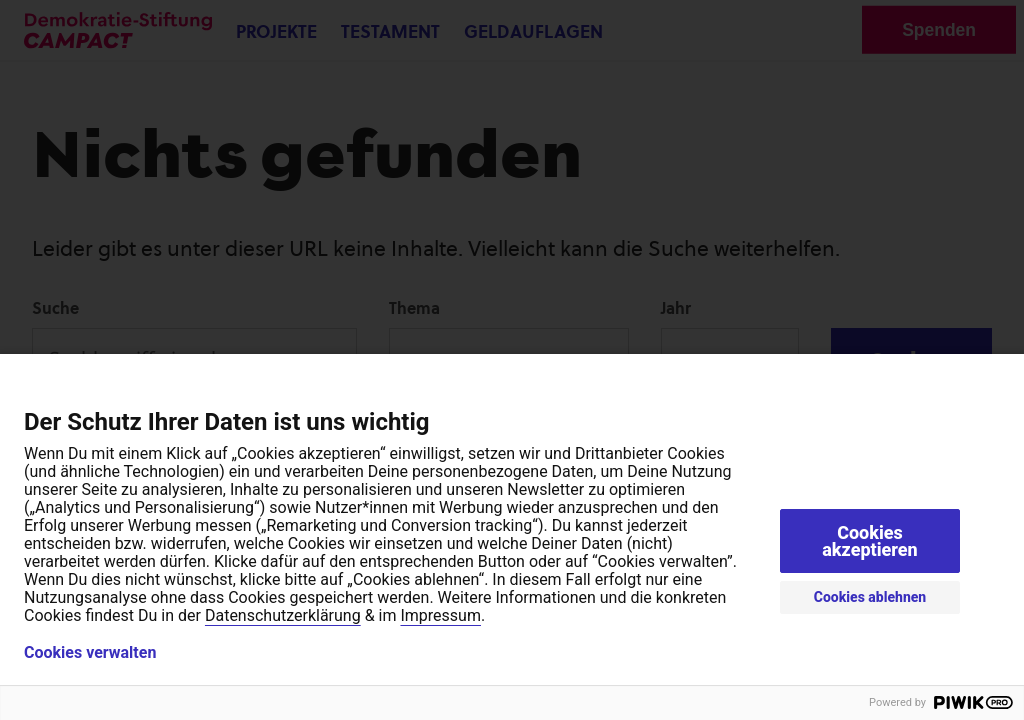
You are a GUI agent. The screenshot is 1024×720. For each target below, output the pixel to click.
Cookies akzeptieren (870, 541)
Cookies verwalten (90, 653)
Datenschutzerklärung (283, 615)
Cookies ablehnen (870, 597)
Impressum (440, 615)
